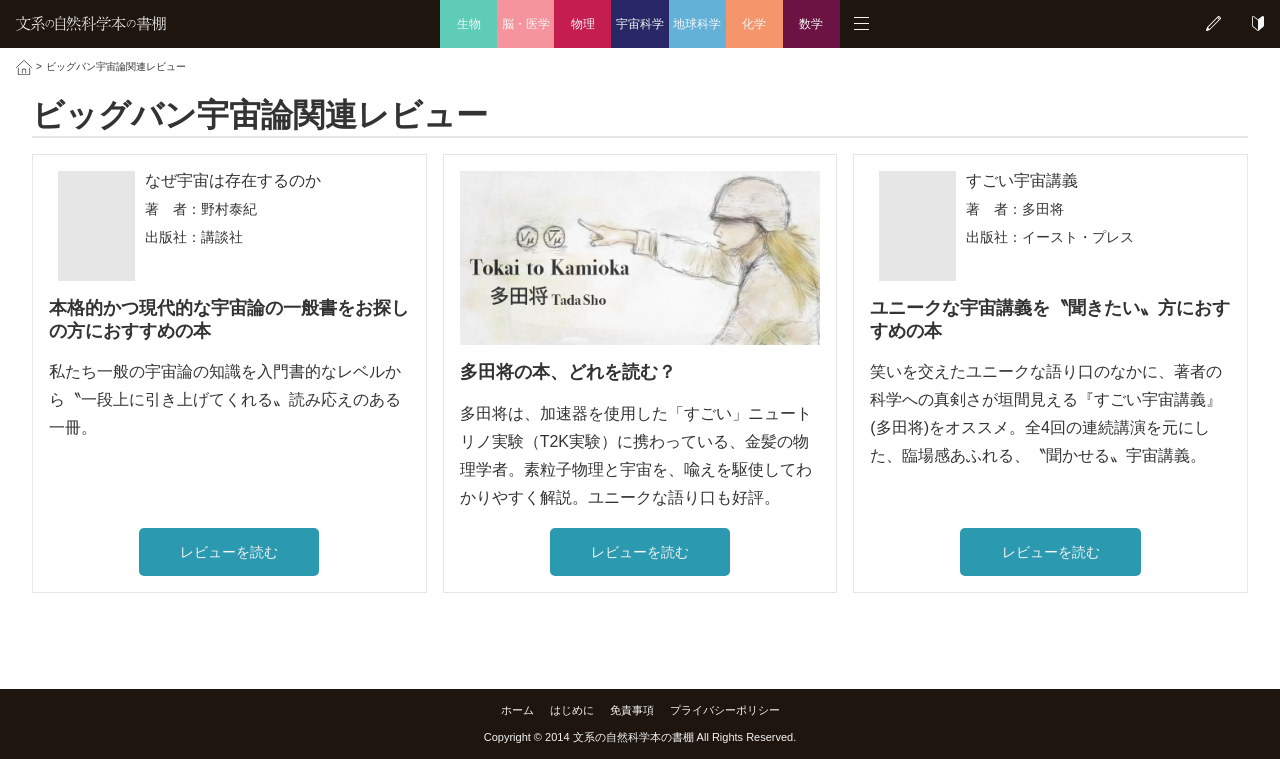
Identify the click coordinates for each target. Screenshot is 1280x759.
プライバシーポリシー (725, 710)
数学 (811, 24)
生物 (469, 24)
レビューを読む (229, 552)
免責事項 (632, 710)
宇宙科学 (640, 24)
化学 (754, 24)
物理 (583, 24)
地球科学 (697, 24)
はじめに (572, 710)
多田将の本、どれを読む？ (568, 372)
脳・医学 (526, 24)
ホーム (517, 710)
